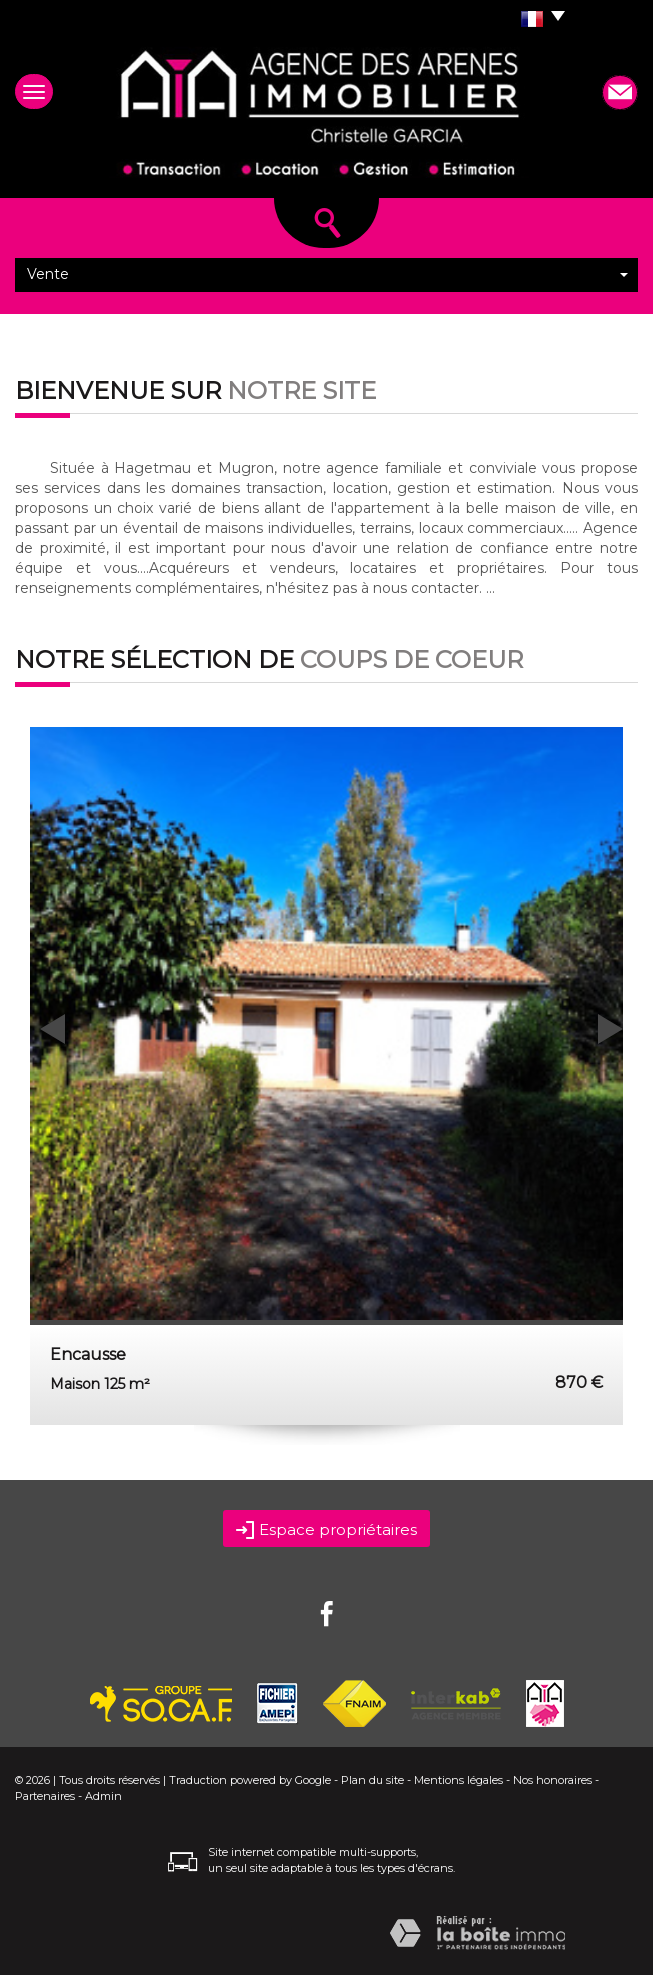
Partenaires (45, 1796)
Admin (103, 1796)
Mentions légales (458, 1780)
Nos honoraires (552, 1780)
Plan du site (372, 1780)
